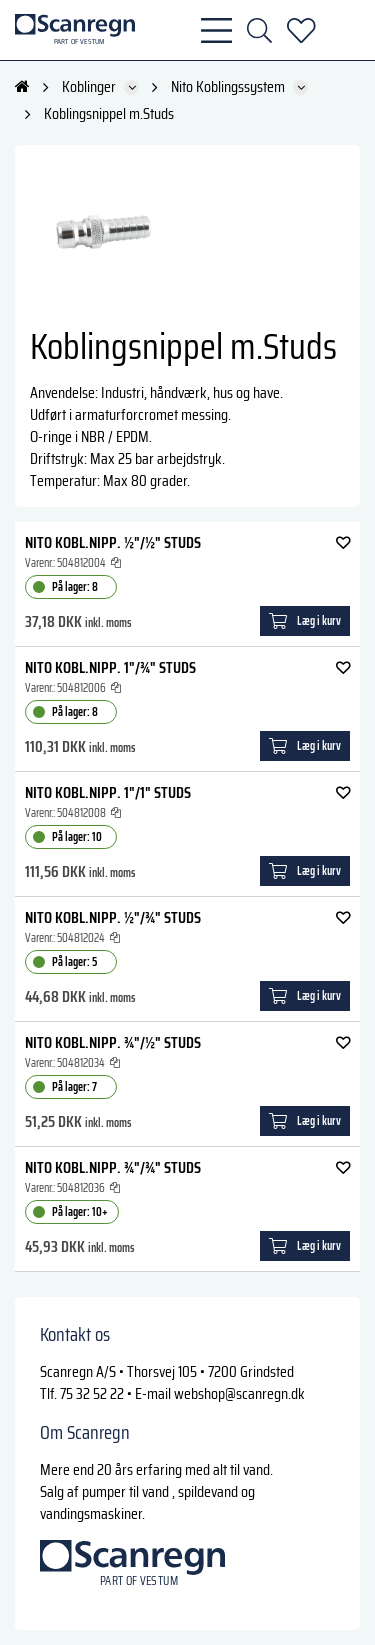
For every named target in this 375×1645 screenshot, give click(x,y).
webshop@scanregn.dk (239, 1393)
